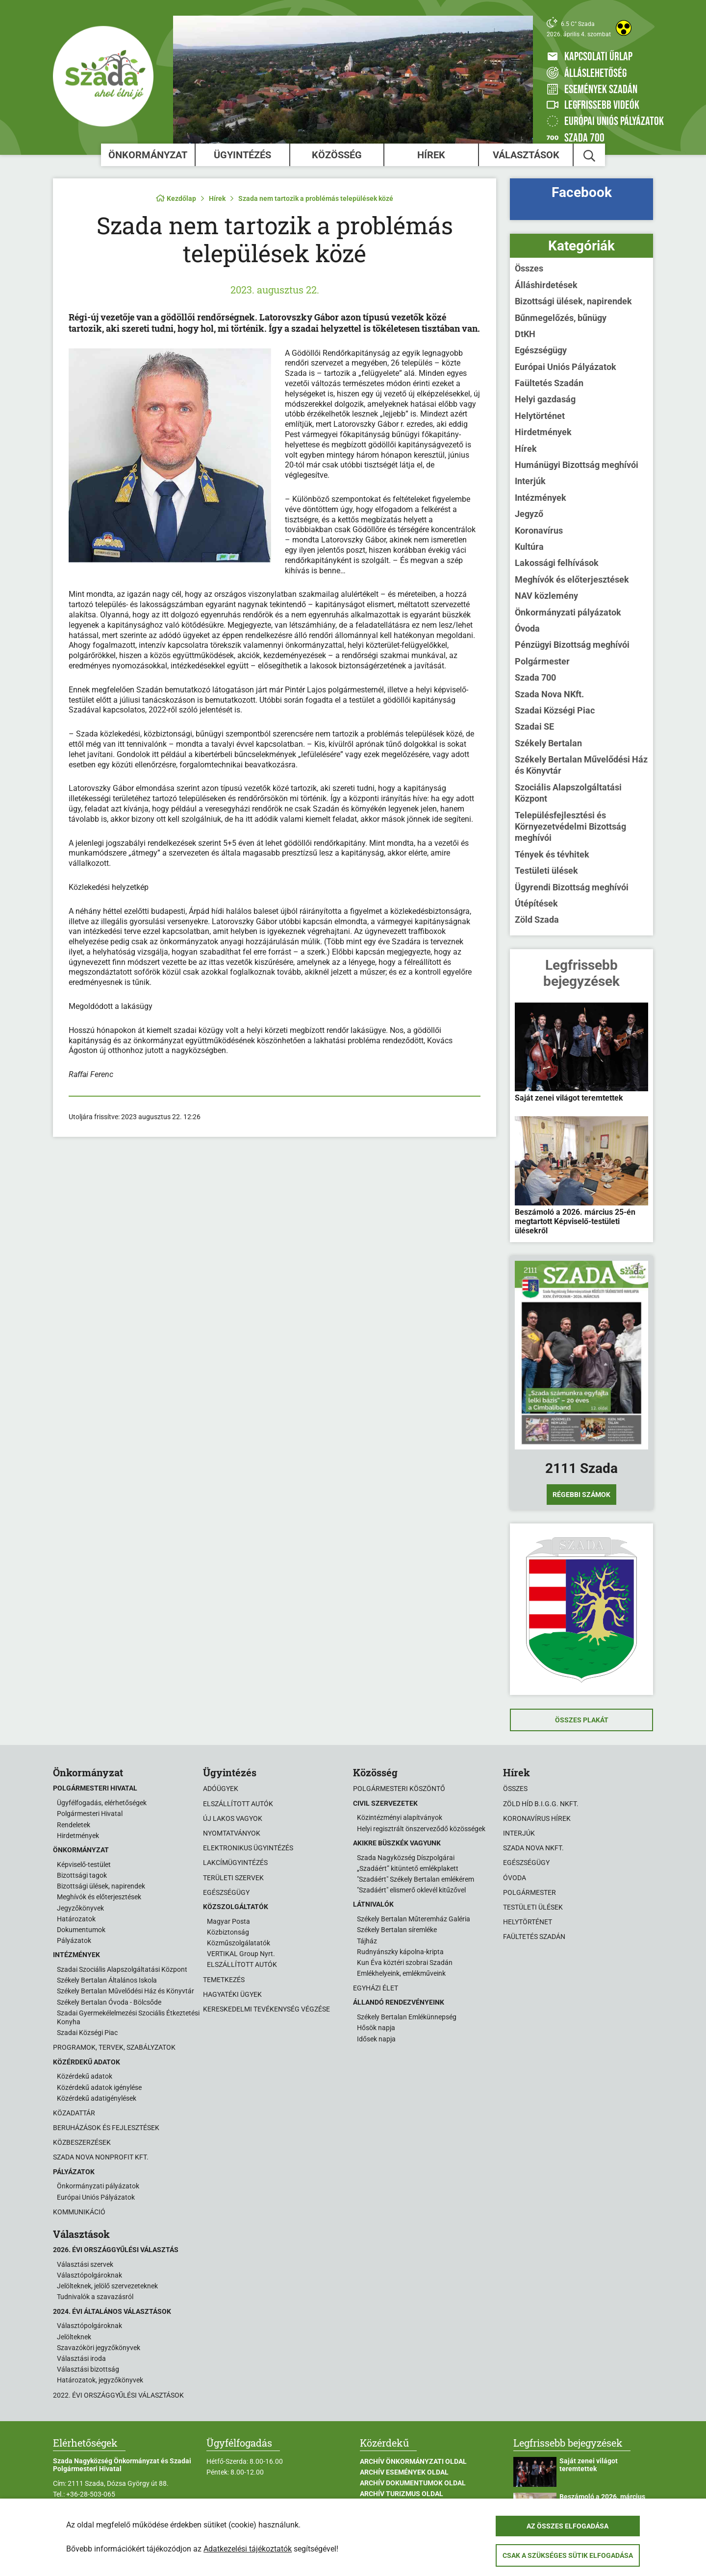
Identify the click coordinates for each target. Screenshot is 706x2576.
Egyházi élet (375, 1988)
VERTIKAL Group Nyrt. (241, 1954)
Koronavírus (539, 530)
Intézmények (540, 497)
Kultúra (529, 546)
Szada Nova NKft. (549, 694)
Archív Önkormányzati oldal (413, 2461)
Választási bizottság (88, 2369)
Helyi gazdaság (545, 399)
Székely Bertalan (548, 743)
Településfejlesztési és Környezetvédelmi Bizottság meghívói (570, 826)
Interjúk (530, 481)
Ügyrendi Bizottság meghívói (572, 887)
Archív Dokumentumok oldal (413, 2483)
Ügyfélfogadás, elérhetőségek (102, 1803)
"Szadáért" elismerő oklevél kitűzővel (411, 1890)
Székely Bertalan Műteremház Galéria (413, 1919)
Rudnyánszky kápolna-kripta (400, 1952)
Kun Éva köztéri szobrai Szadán (405, 1962)
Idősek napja (376, 2039)
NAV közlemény (546, 595)
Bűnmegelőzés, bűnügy (560, 318)
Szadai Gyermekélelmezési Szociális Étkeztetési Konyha (128, 2017)
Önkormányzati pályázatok (568, 612)
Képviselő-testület (84, 1864)
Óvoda (527, 628)
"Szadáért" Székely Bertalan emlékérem (415, 1879)
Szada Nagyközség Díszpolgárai (405, 1858)
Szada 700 (535, 677)
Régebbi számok (581, 1494)
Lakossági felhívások (557, 563)
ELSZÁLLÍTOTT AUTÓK (242, 1964)
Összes (529, 268)
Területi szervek (233, 1878)
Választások (526, 155)
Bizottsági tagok (82, 1875)
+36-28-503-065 (90, 2494)
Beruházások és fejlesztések (106, 2128)
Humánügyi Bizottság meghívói (576, 465)
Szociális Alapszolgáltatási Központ (568, 793)
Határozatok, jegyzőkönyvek (100, 2380)
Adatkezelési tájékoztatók (247, 2548)
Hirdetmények (543, 432)
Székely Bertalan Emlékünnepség (406, 2017)
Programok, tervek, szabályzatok (114, 2047)
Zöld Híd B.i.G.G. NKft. (541, 1804)
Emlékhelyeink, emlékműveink (401, 1973)
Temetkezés (224, 1980)
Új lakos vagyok (232, 1818)
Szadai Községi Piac (555, 710)
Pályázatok (74, 1940)
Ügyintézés (242, 155)
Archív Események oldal (404, 2472)
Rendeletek (73, 1825)
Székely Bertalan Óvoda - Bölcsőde (109, 2002)
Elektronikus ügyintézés (248, 1848)
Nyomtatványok (231, 1833)
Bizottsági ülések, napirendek (573, 301)
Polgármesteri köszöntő (399, 1788)
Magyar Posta (228, 1921)
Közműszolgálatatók (238, 1943)
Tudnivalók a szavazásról (95, 2297)
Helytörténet (540, 416)
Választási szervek (85, 2264)
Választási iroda (81, 2358)
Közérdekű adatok (84, 2076)
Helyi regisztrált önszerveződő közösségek (421, 1829)
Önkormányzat (147, 155)
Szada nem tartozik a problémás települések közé (315, 198)
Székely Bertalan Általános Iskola (107, 1980)
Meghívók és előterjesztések (572, 579)
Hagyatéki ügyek (232, 1994)
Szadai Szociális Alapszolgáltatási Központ (122, 1969)
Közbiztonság (228, 1932)
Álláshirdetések (546, 285)
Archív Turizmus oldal (401, 2494)
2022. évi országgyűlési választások (118, 2395)
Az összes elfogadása (567, 2526)
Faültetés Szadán (549, 383)
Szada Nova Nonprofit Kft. (101, 2157)
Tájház (367, 1941)
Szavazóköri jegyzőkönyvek (98, 2348)
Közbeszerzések (82, 2142)
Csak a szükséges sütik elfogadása (568, 2555)
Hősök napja (376, 2028)
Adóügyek (220, 1788)
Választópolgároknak (89, 2275)
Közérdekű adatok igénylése (99, 2087)
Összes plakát (581, 1720)
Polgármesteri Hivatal (90, 1813)
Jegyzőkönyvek (80, 1908)
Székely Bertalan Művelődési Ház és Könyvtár (581, 765)
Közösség (337, 155)
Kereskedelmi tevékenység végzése (266, 2009)
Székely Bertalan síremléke (397, 1930)
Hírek (431, 155)
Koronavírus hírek (537, 1818)
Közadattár (74, 2113)
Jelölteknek (74, 2337)
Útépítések (536, 903)
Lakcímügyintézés (235, 1862)
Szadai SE (534, 726)
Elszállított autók (238, 1804)
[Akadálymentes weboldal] (623, 28)
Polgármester (542, 661)
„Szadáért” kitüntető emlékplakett (407, 1868)
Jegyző (529, 514)
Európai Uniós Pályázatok (565, 367)
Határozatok (76, 1919)
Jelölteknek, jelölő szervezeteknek (107, 2286)
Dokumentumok (81, 1930)
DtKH (525, 334)
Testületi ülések (546, 870)
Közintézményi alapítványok (399, 1817)
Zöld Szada (537, 919)
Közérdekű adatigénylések (96, 2098)
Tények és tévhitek (552, 854)
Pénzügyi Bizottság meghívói (572, 644)
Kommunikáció (79, 2212)
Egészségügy (541, 350)
